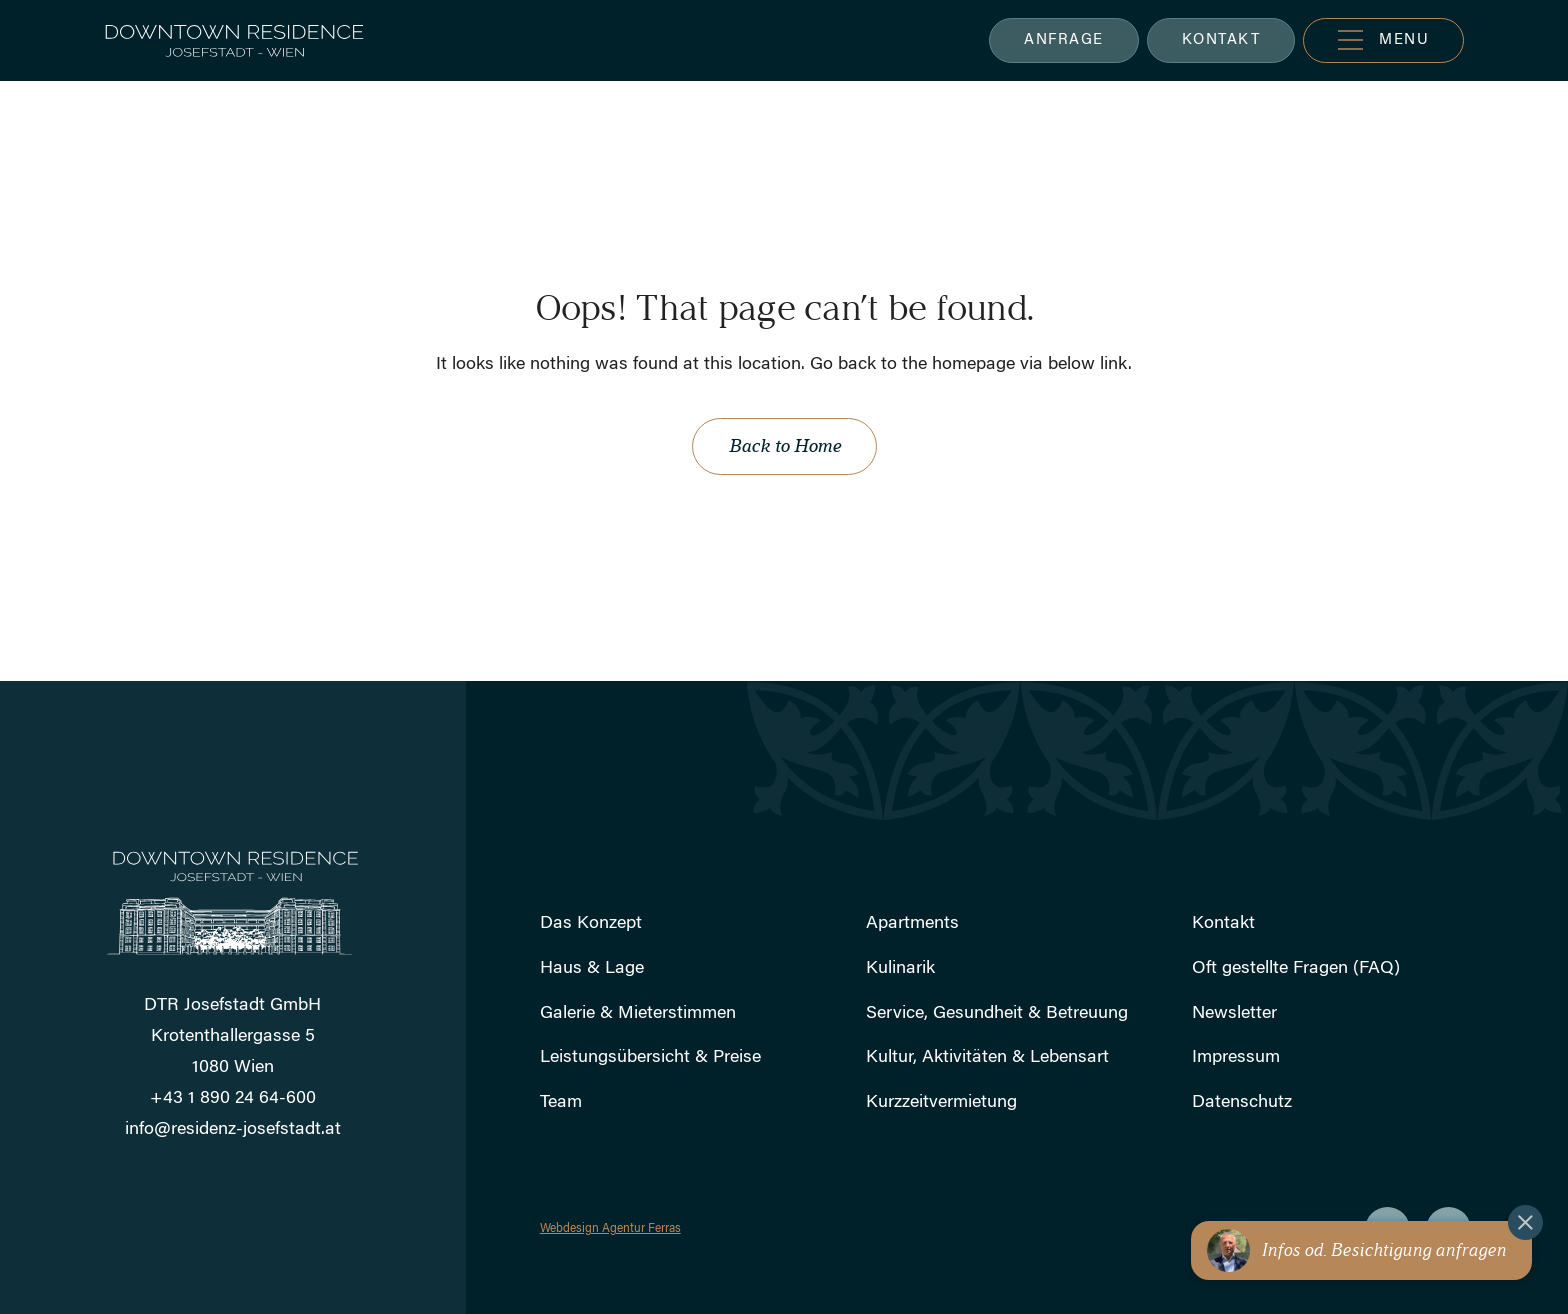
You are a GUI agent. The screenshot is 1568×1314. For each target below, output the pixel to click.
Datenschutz (1242, 1103)
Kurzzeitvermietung (941, 1103)
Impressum (1236, 1058)
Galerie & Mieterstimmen (638, 1014)
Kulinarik (900, 969)
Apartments (912, 924)
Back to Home (784, 446)
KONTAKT (1221, 40)
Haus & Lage (592, 969)
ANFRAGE (1064, 40)
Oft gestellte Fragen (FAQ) (1296, 969)
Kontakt (1223, 924)
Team (561, 1103)
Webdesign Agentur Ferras (610, 1229)
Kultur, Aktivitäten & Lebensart (987, 1058)
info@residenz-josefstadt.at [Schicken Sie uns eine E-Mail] (233, 1130)
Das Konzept (591, 924)
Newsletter (1234, 1014)
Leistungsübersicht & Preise (650, 1058)
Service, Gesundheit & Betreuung (997, 1014)
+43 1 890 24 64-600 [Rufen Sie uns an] (233, 1099)
